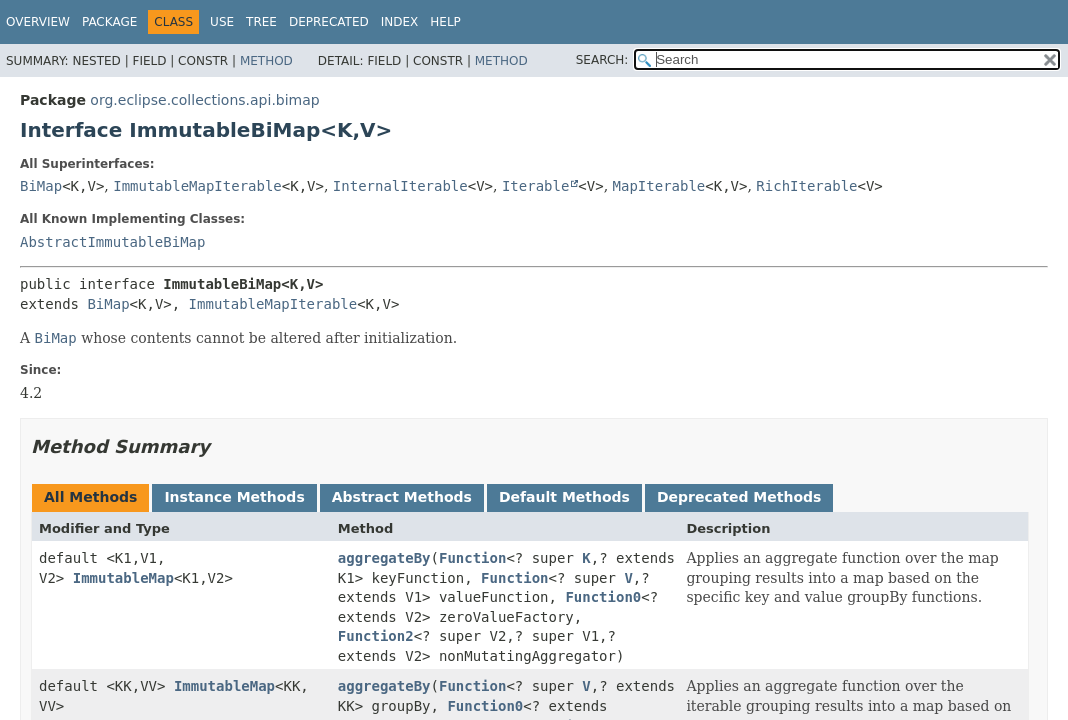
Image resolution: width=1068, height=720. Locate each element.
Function (472, 558)
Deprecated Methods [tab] (739, 497)
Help (445, 22)
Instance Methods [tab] (234, 497)
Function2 (376, 636)
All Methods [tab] (90, 497)
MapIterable (659, 186)
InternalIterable (400, 186)
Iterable (535, 186)
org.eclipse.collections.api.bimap (204, 100)
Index (400, 22)
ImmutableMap (123, 578)
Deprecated (329, 22)
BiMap (41, 186)
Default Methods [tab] (564, 497)
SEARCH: (602, 60)
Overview (38, 22)
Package (109, 22)
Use (222, 22)
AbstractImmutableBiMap (112, 242)
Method (266, 61)
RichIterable (806, 186)
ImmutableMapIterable (197, 186)
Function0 (603, 597)
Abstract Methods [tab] (402, 497)
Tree (261, 22)
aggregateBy (384, 558)
